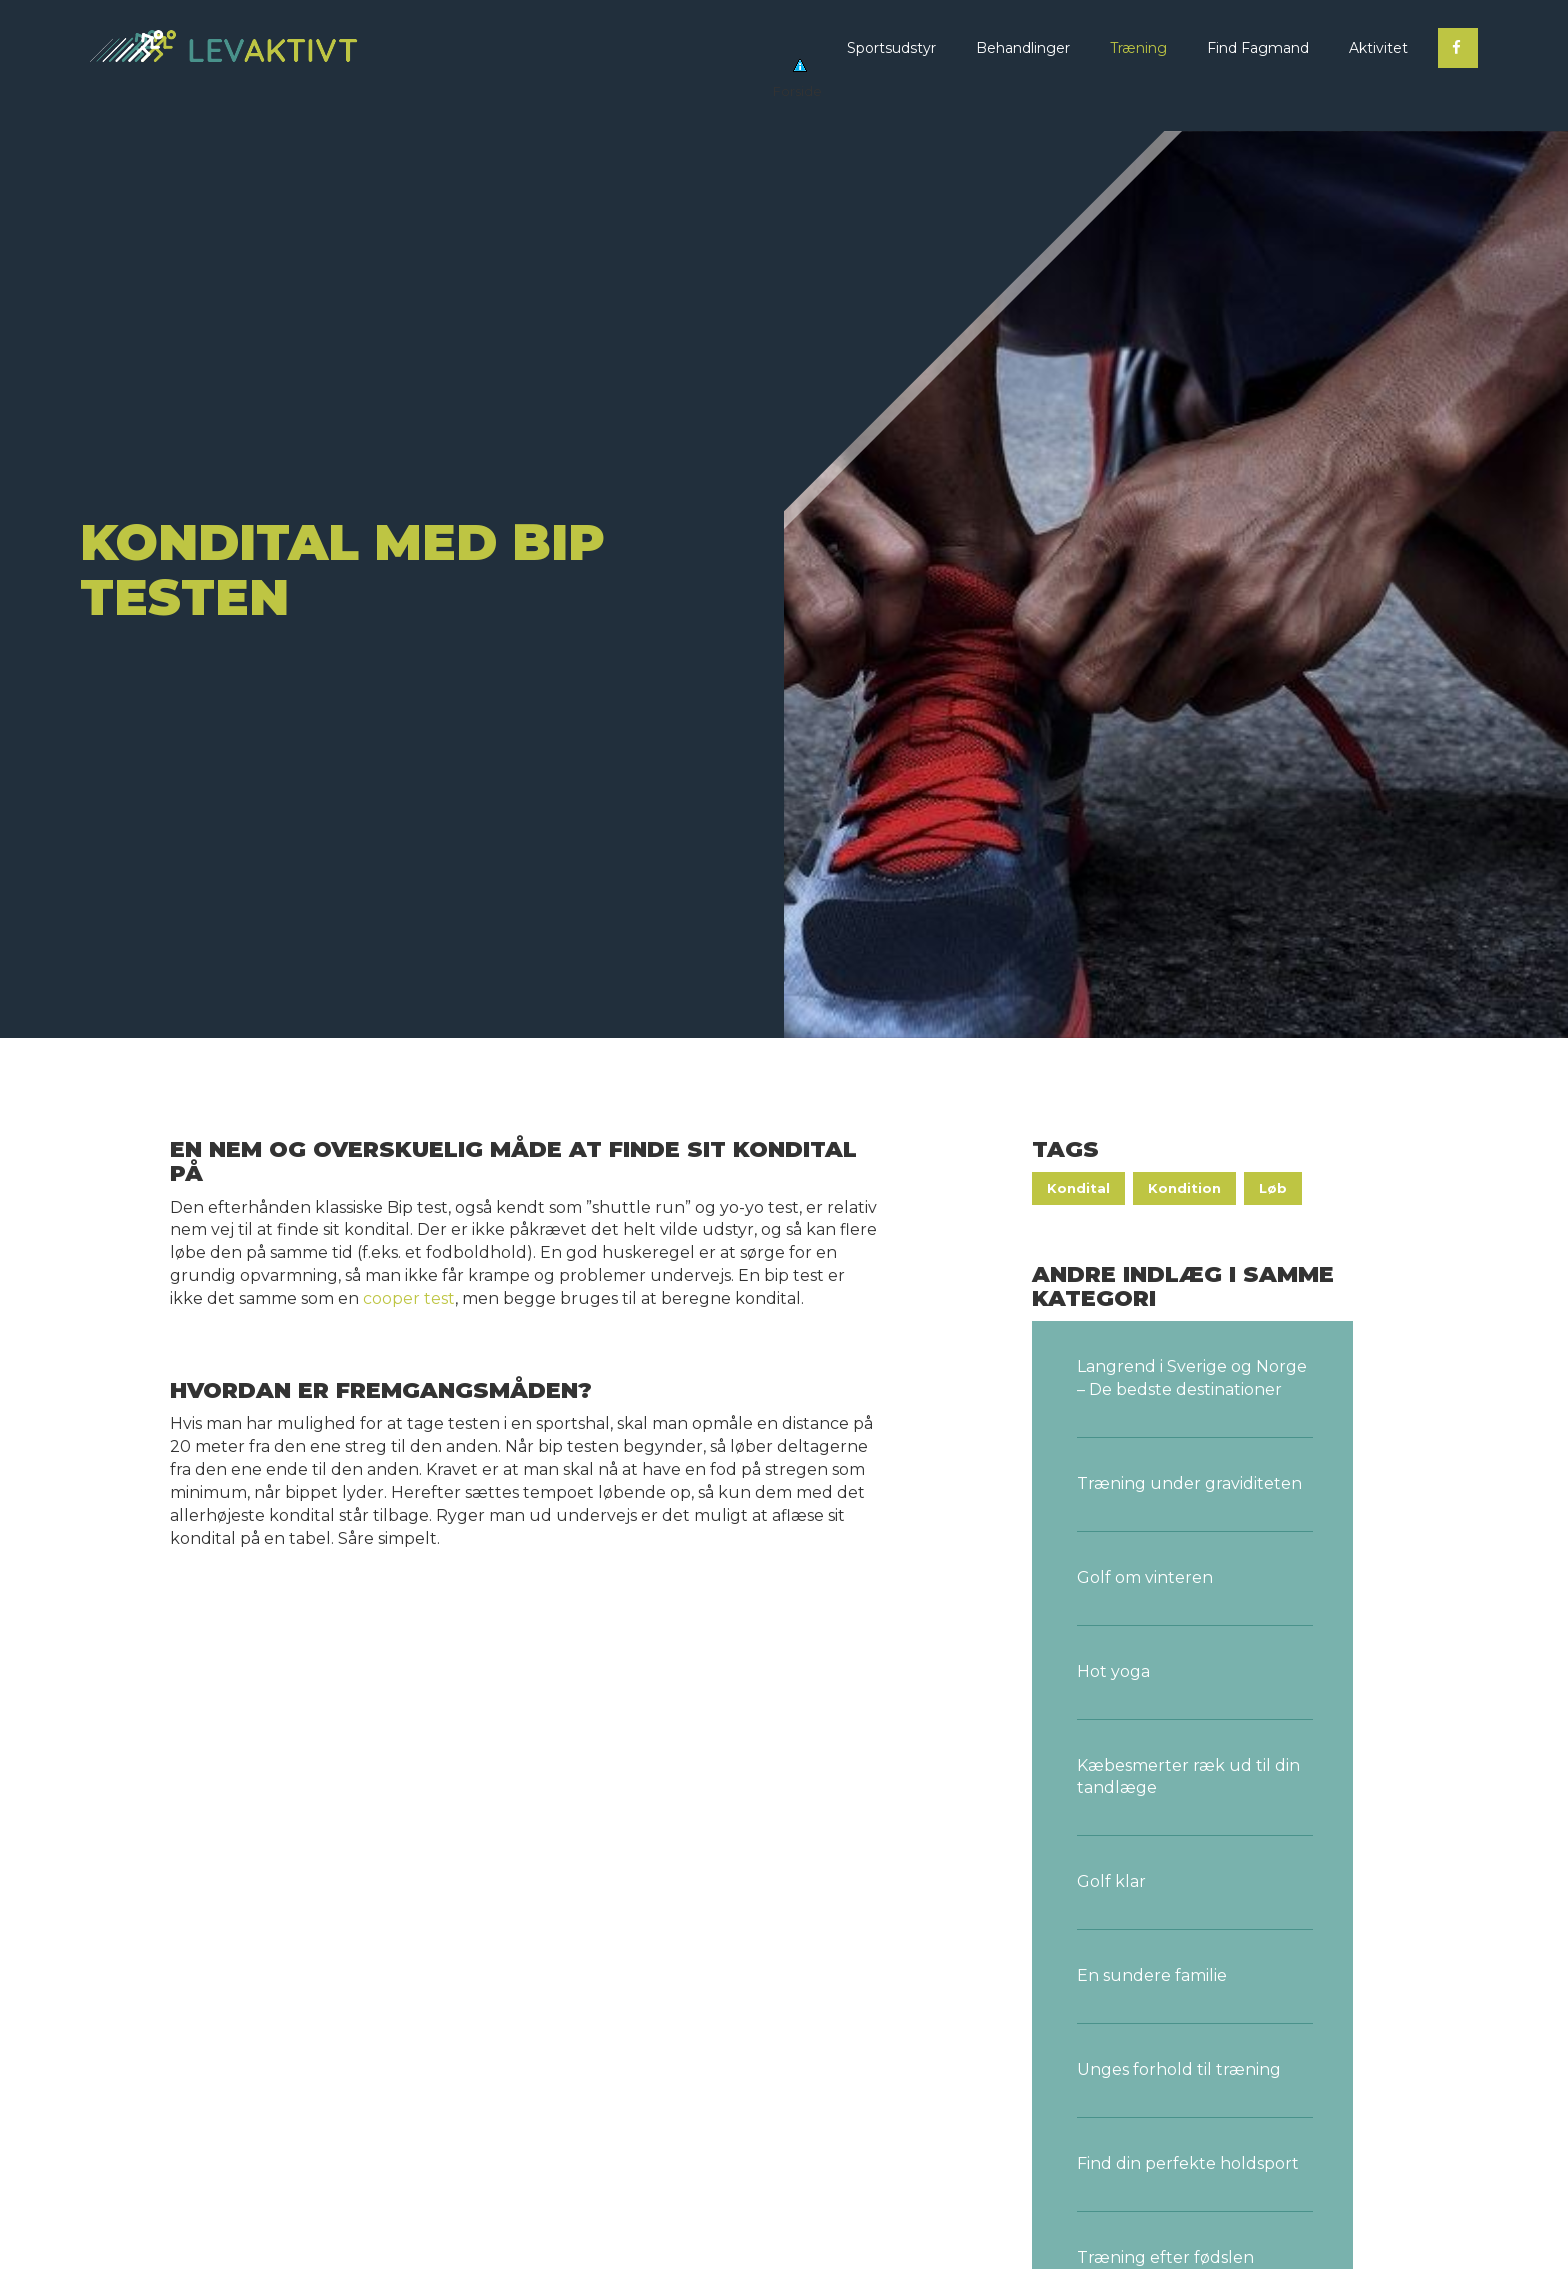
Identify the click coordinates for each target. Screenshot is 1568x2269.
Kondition (1184, 1188)
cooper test (409, 1298)
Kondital (1078, 1188)
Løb (1273, 1188)
